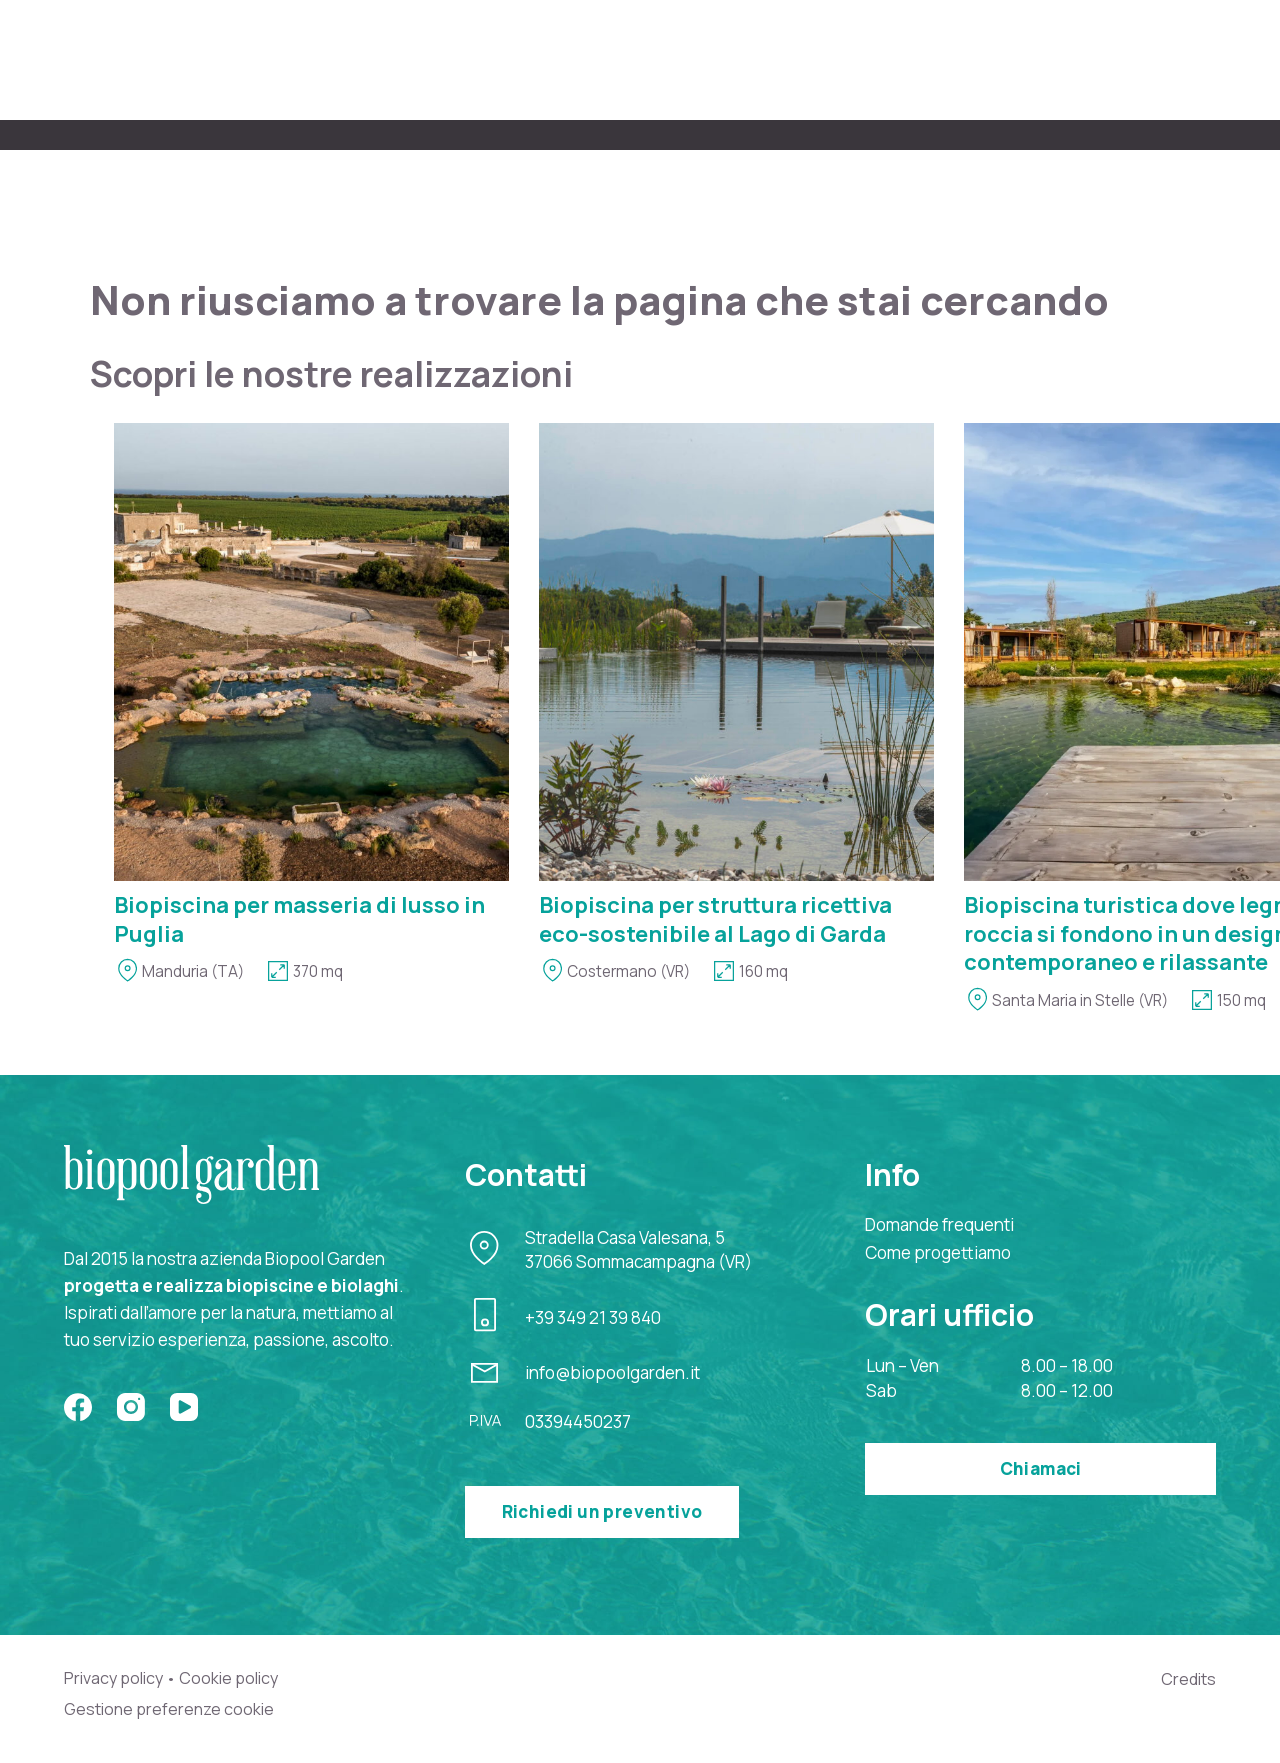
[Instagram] (131, 1405)
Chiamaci (1041, 1466)
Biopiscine (812, 59)
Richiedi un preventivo (602, 1509)
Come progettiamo (643, 59)
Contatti (1178, 59)
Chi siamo (477, 59)
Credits (1187, 1676)
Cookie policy (237, 1676)
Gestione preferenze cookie (172, 1708)
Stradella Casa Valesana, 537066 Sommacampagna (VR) (638, 1247)
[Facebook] (78, 1405)
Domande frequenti (939, 1222)
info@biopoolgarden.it (612, 1370)
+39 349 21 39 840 (593, 1314)
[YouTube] (184, 1405)
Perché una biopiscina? (999, 59)
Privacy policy (116, 1676)
